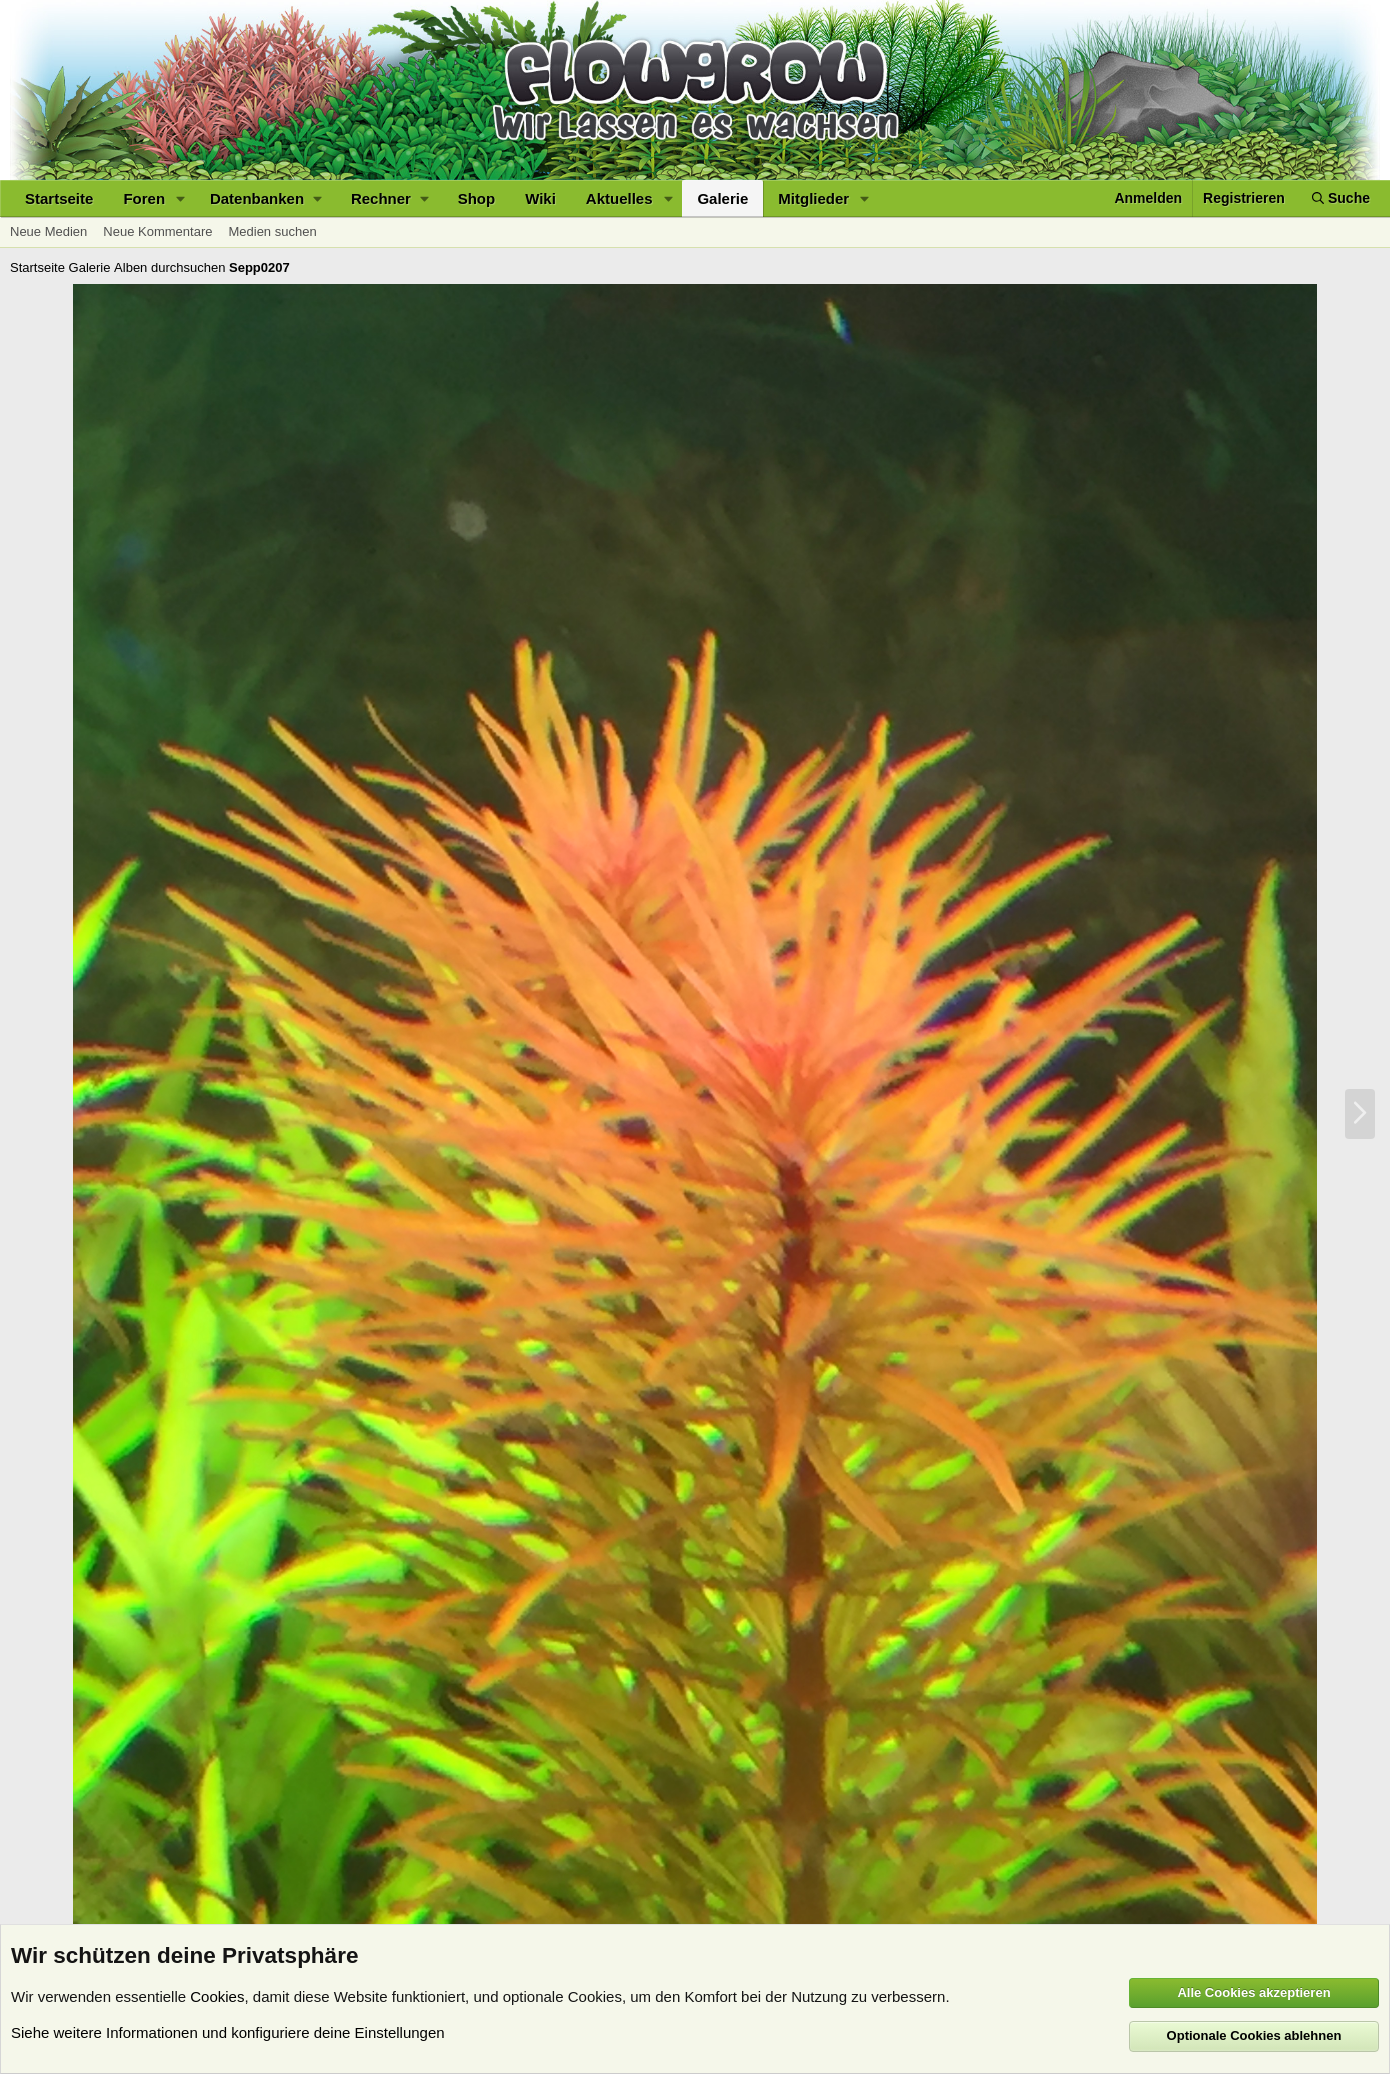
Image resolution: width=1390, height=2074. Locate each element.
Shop (477, 198)
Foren (144, 198)
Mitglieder (813, 198)
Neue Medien (48, 231)
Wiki (540, 198)
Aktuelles (619, 198)
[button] (181, 198)
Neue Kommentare (157, 231)
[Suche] (1341, 198)
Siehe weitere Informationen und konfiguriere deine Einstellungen (228, 2032)
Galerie (722, 198)
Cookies (217, 1996)
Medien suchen (272, 231)
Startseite (59, 198)
